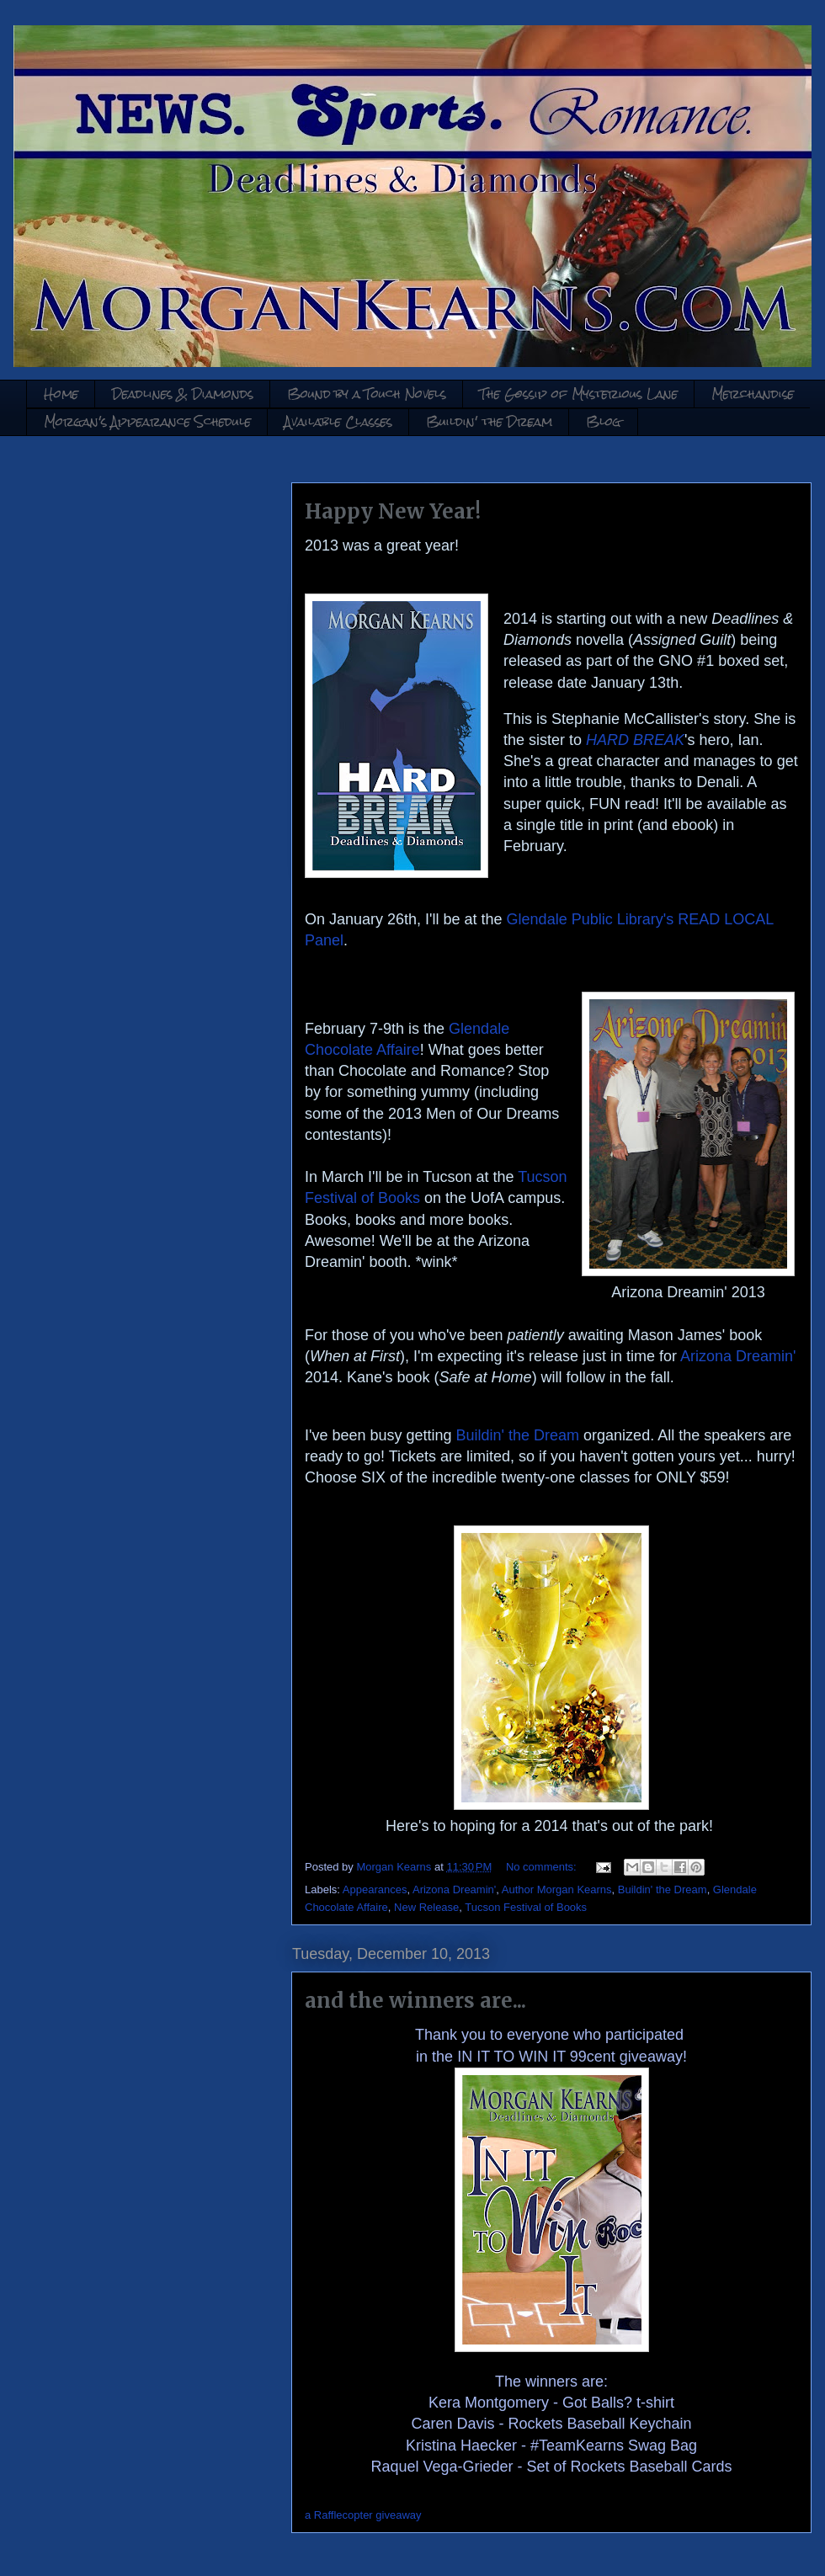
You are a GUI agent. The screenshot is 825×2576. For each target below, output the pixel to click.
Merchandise (752, 394)
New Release (426, 1907)
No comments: (542, 1866)
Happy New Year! (393, 511)
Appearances (375, 1889)
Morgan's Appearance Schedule (147, 421)
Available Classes (338, 421)
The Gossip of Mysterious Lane (579, 394)
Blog (603, 421)
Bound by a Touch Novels (366, 394)
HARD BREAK (635, 740)
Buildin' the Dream (489, 421)
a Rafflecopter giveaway (363, 2515)
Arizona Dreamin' (738, 1356)
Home (61, 394)
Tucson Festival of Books (526, 1907)
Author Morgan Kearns (557, 1889)
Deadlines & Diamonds (182, 394)
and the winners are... (415, 2001)
